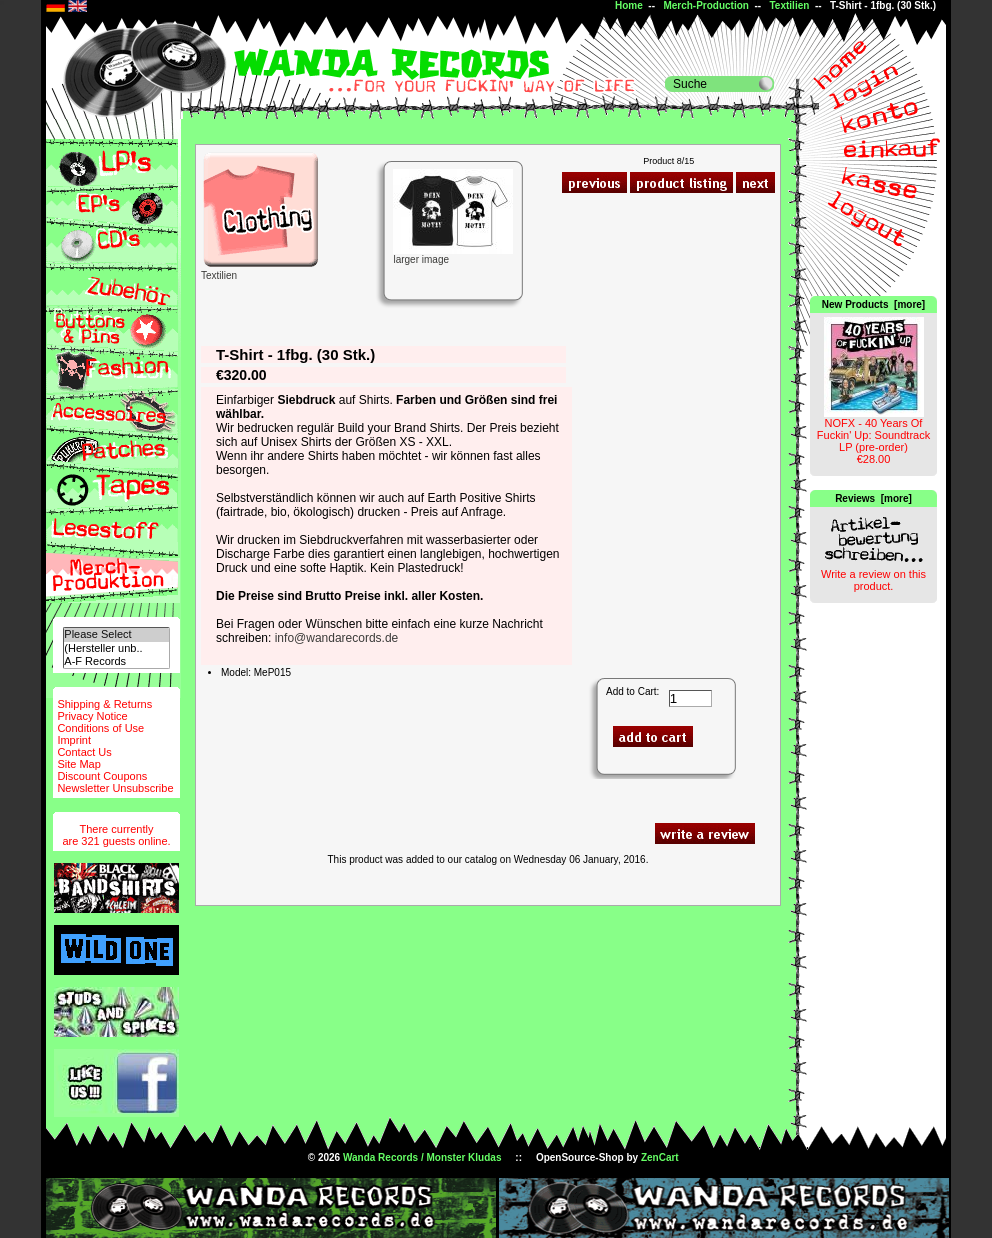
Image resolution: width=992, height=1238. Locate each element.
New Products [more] (873, 304)
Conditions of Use (100, 728)
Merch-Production (706, 5)
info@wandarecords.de (337, 638)
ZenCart (660, 1157)
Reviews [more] (873, 498)
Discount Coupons (102, 776)
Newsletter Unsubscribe (115, 788)
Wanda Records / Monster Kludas (422, 1157)
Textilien (790, 5)
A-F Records (116, 661)
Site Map (78, 764)
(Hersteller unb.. (116, 648)
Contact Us (84, 752)
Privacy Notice (92, 716)
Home (629, 5)
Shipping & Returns (104, 704)
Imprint (74, 740)
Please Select (116, 634)
